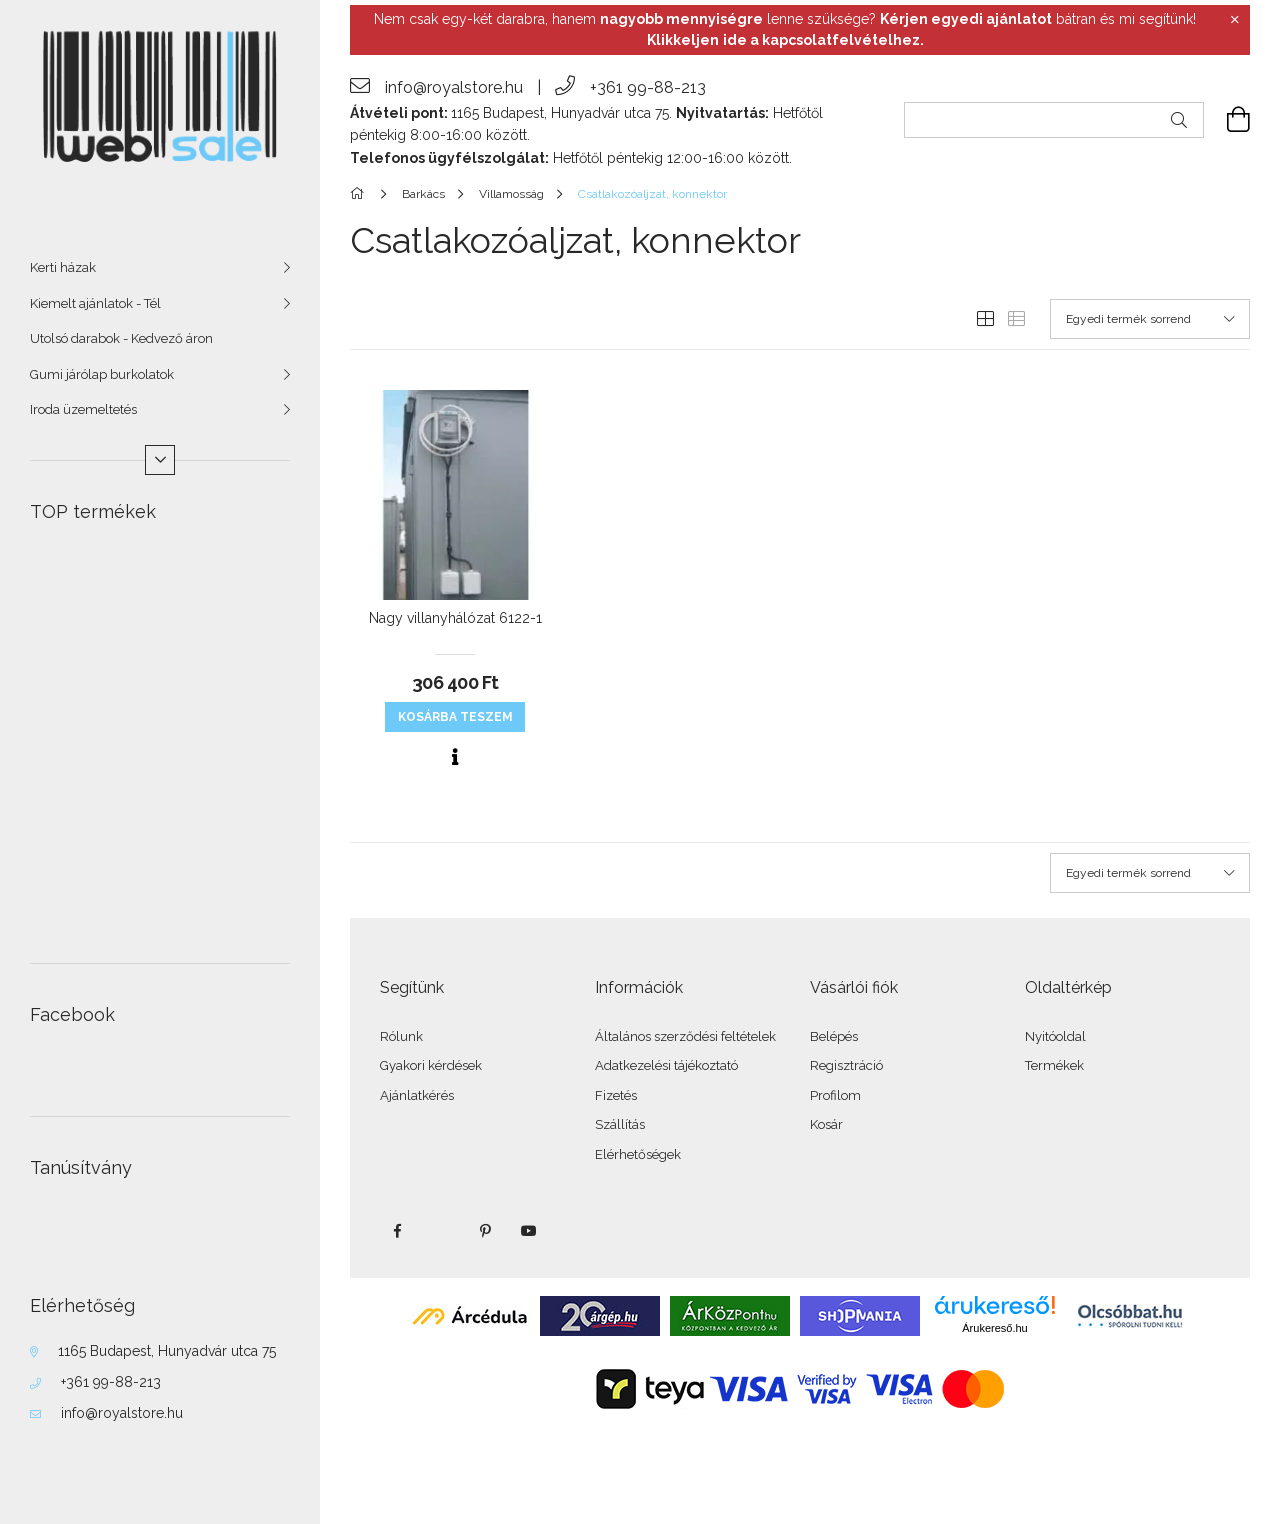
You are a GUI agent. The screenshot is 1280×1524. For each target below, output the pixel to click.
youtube (529, 1231)
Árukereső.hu (994, 1328)
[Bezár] (1235, 20)
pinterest (485, 1231)
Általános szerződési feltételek (685, 1036)
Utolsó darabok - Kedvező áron (121, 338)
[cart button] (1227, 120)
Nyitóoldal (1055, 1036)
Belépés (834, 1036)
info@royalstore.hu (122, 1413)
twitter (441, 1231)
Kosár (826, 1124)
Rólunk (401, 1036)
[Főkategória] (360, 194)
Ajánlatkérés (417, 1095)
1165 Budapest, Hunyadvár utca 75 (167, 1351)
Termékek (1054, 1065)
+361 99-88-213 (111, 1382)
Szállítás (620, 1124)
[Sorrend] (1150, 319)
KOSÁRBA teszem (455, 717)
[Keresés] (1179, 120)
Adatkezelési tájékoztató (666, 1065)
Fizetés (616, 1095)
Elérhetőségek (638, 1154)
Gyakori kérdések (431, 1065)
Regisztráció (846, 1065)
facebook (397, 1231)
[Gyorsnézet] (455, 757)
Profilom (835, 1095)
